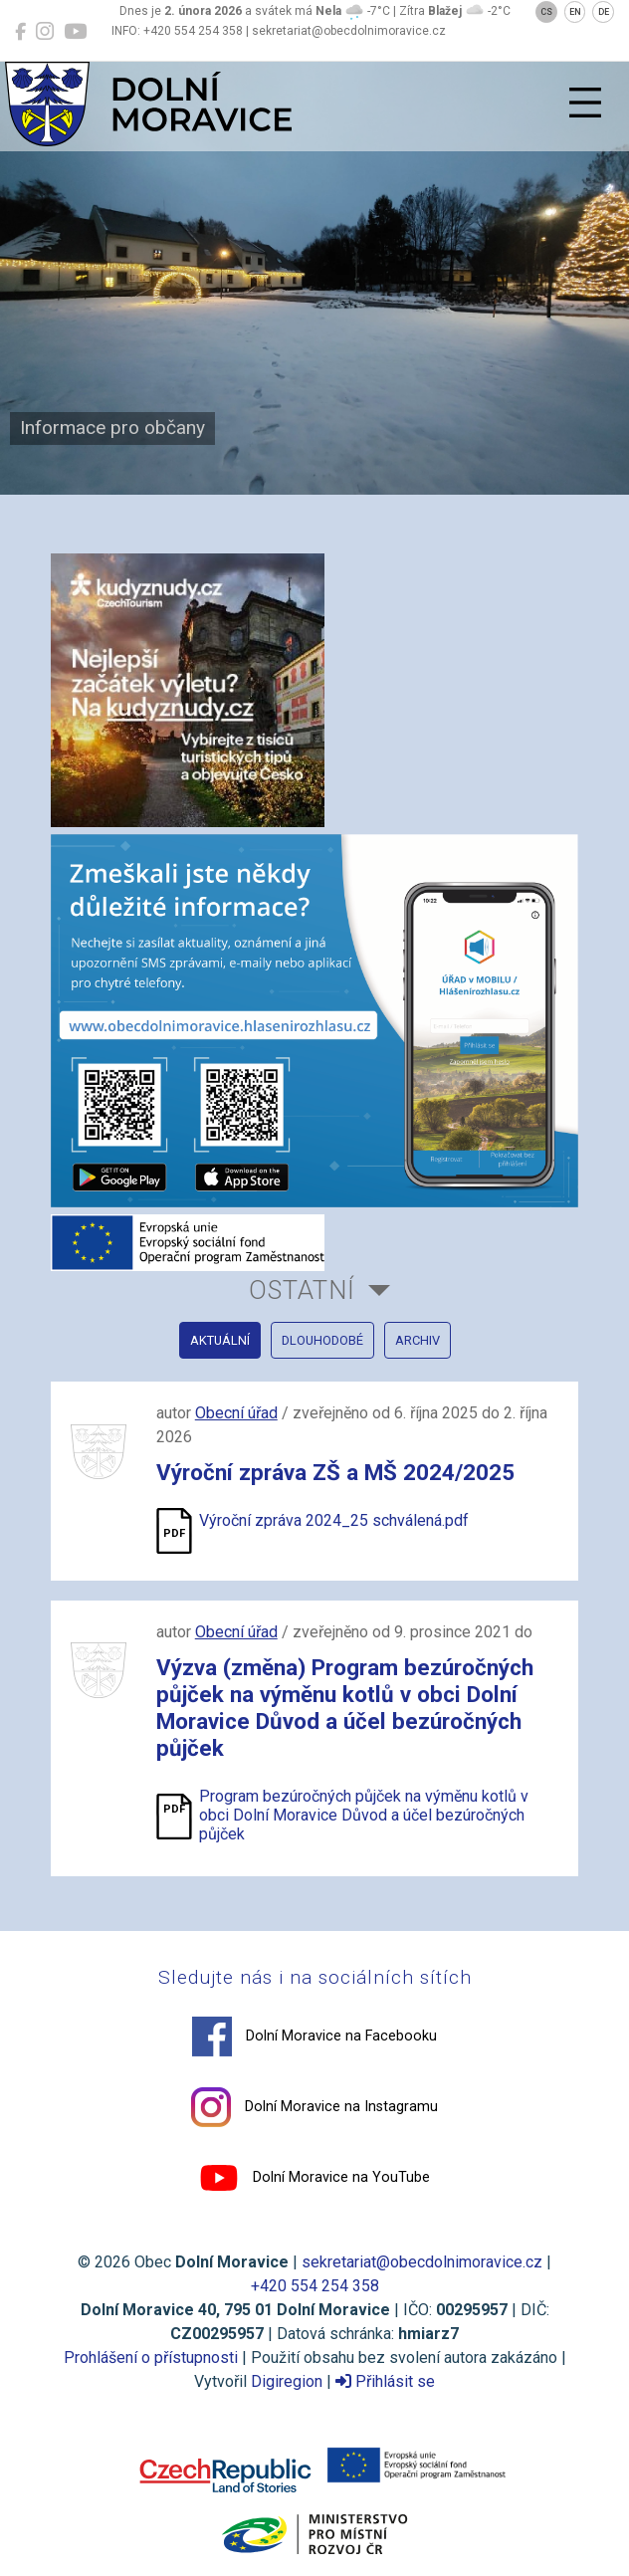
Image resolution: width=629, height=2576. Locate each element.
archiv (417, 1340)
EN (575, 12)
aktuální (220, 1340)
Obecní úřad (236, 1412)
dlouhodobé (322, 1340)
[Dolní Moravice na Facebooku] (20, 32)
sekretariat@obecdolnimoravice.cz (422, 2262)
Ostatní (302, 1290)
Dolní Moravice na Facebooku (314, 2036)
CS (546, 12)
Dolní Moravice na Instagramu (314, 2107)
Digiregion (286, 2381)
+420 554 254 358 (315, 2285)
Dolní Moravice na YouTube (314, 2178)
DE (603, 12)
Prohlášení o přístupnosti (151, 2357)
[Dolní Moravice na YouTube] (75, 32)
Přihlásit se (385, 2381)
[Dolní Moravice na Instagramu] (45, 32)
